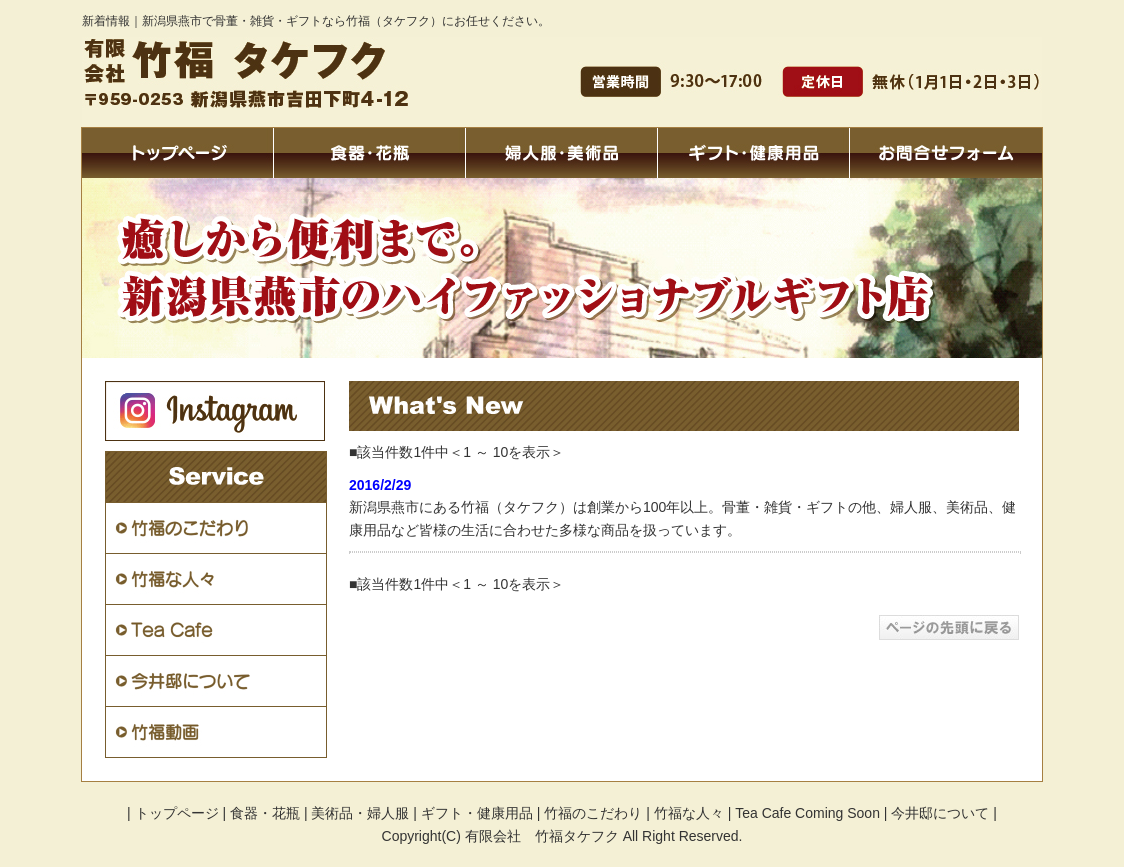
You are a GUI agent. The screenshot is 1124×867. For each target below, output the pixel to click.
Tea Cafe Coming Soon (807, 813)
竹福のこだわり (593, 813)
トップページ (177, 813)
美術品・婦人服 (360, 813)
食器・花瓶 (265, 813)
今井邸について (940, 813)
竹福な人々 (689, 813)
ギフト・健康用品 (477, 813)
